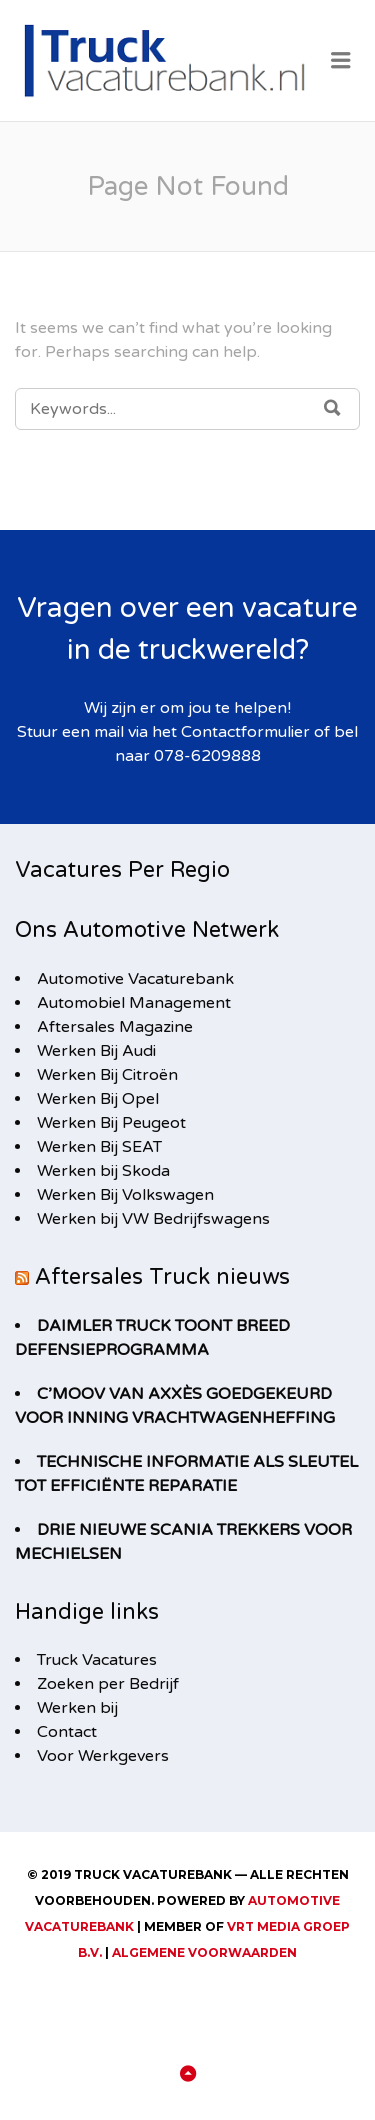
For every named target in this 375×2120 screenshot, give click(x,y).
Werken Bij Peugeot (111, 1123)
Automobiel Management (134, 1003)
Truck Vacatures (97, 1660)
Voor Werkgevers (103, 1756)
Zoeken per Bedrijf (108, 1684)
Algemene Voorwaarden (204, 1952)
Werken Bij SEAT (99, 1147)
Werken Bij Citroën (107, 1075)
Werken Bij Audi (96, 1051)
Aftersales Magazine (115, 1027)
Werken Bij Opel (98, 1099)
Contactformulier (245, 732)
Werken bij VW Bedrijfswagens (153, 1219)
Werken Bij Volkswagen (125, 1195)
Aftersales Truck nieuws (162, 1277)
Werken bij (77, 1708)
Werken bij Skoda (103, 1171)
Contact (67, 1732)
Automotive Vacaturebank (135, 979)
